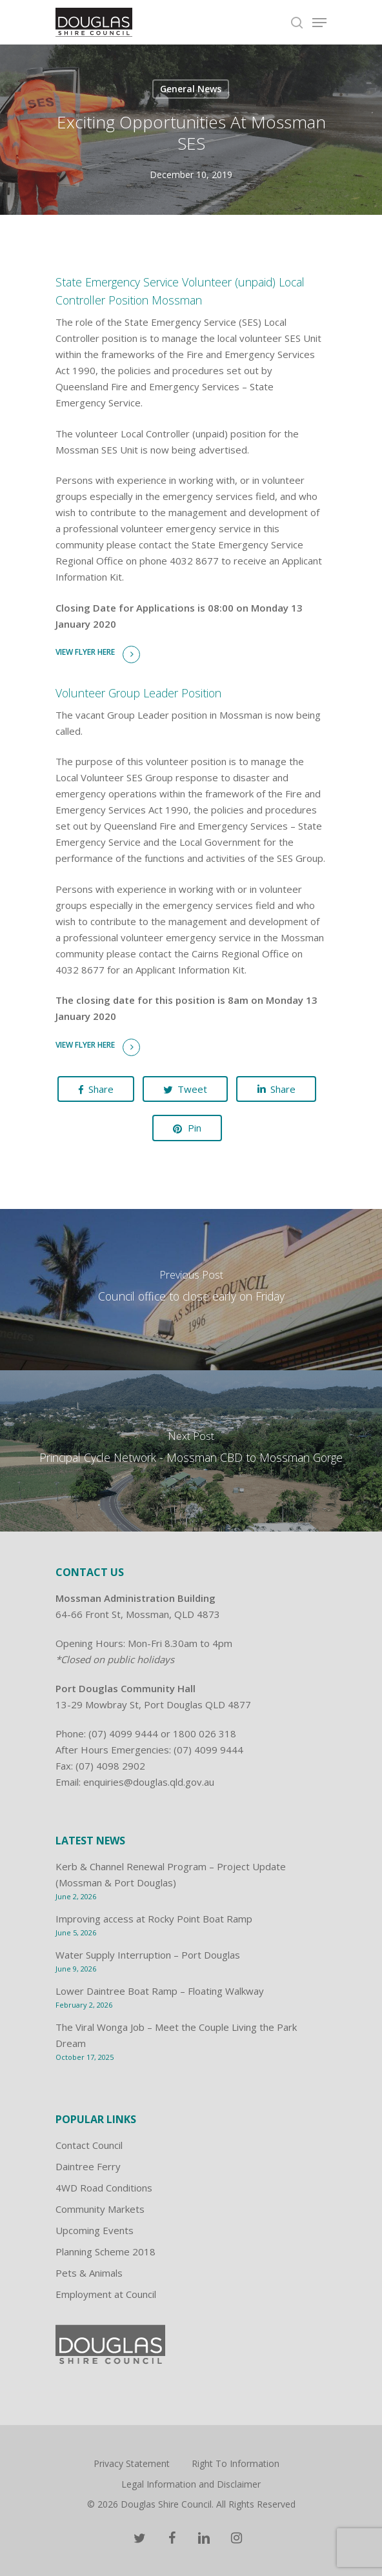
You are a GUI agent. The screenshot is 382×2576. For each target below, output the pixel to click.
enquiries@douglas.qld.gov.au (148, 1781)
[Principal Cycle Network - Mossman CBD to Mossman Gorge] (191, 1451)
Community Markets (100, 2208)
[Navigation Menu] (319, 22)
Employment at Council (105, 2294)
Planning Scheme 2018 (105, 2251)
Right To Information (235, 2463)
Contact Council (89, 2145)
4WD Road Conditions (103, 2187)
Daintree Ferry (88, 2166)
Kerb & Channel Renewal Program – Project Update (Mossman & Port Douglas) (170, 1874)
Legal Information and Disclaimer (191, 2484)
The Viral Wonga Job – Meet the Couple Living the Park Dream (176, 2035)
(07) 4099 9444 (123, 1733)
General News (190, 89)
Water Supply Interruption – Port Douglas (147, 1954)
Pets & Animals (89, 2272)
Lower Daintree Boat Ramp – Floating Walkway (159, 1990)
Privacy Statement (132, 2463)
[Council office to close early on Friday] (191, 1289)
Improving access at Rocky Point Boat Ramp (153, 1918)
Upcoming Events (94, 2230)
